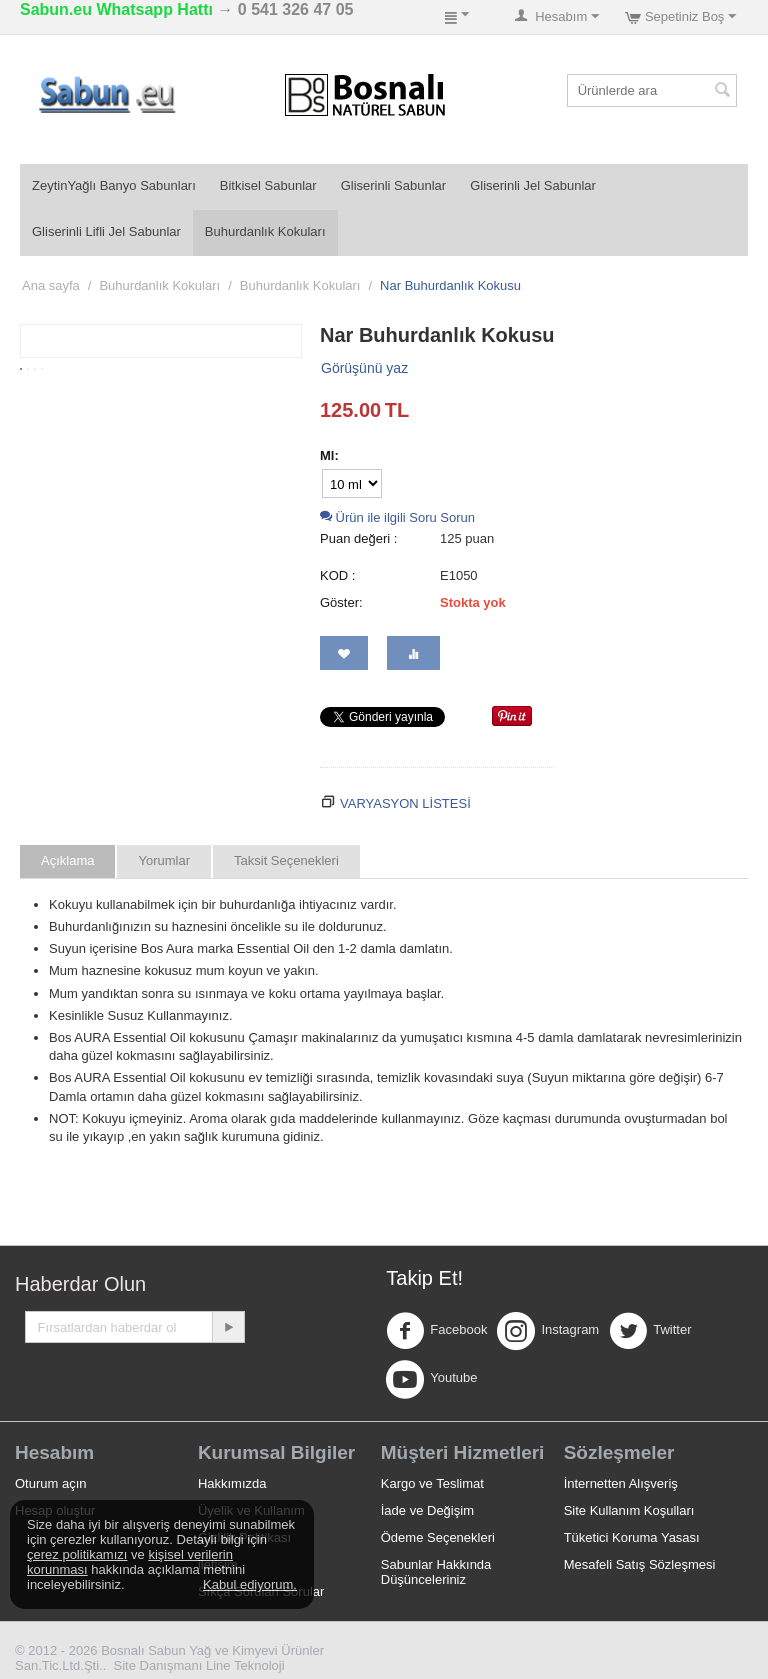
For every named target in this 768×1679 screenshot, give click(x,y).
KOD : (337, 575)
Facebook (436, 1331)
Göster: (341, 602)
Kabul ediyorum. (250, 1584)
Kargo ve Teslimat (432, 1483)
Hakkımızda (232, 1483)
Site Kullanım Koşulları (629, 1510)
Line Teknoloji (245, 1665)
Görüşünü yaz (364, 368)
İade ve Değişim (427, 1510)
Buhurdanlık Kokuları (265, 231)
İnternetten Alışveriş (621, 1483)
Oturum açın (51, 1483)
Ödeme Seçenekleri (438, 1537)
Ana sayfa (51, 285)
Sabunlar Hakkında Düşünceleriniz (436, 1572)
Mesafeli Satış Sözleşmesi (640, 1564)
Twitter (650, 1331)
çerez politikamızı (77, 1554)
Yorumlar (164, 860)
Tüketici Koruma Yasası (632, 1537)
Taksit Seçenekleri (286, 860)
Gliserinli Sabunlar (394, 185)
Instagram (548, 1331)
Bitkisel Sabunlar (268, 185)
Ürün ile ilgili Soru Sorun (397, 517)
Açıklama (67, 860)
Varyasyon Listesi (405, 803)
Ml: (329, 455)
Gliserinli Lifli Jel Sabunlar (106, 231)
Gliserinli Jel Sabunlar (533, 185)
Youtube (431, 1379)
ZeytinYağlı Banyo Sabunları (114, 185)
